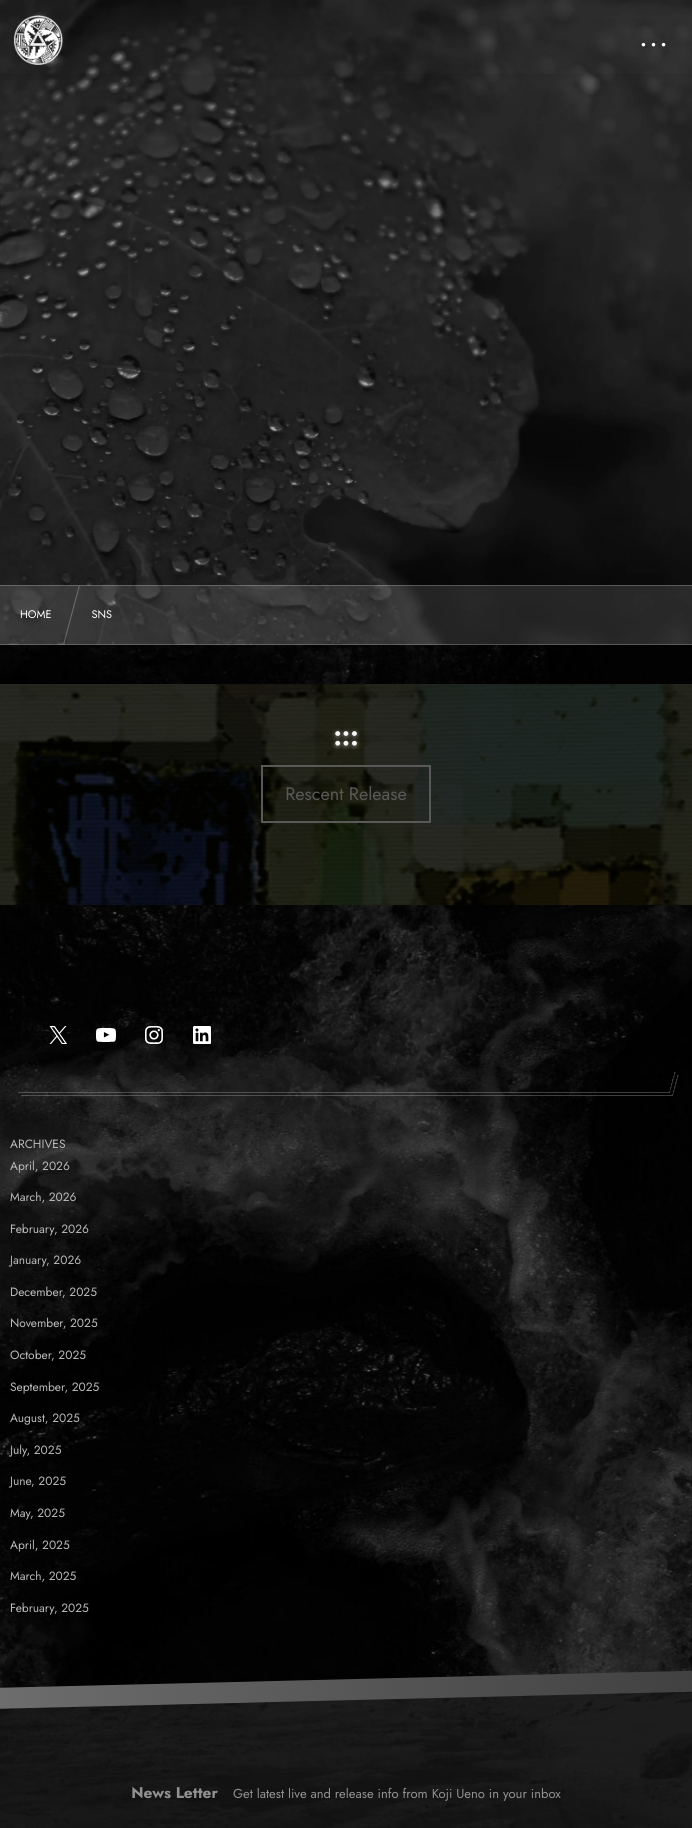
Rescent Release (346, 794)
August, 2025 (45, 1418)
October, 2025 (48, 1355)
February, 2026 (49, 1229)
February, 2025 (49, 1608)
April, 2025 (40, 1545)
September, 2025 (54, 1387)
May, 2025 (37, 1513)
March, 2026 (43, 1197)
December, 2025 (53, 1292)
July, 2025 (35, 1450)
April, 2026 (40, 1166)
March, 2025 (43, 1576)
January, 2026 (45, 1260)
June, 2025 (38, 1481)
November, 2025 (54, 1323)
